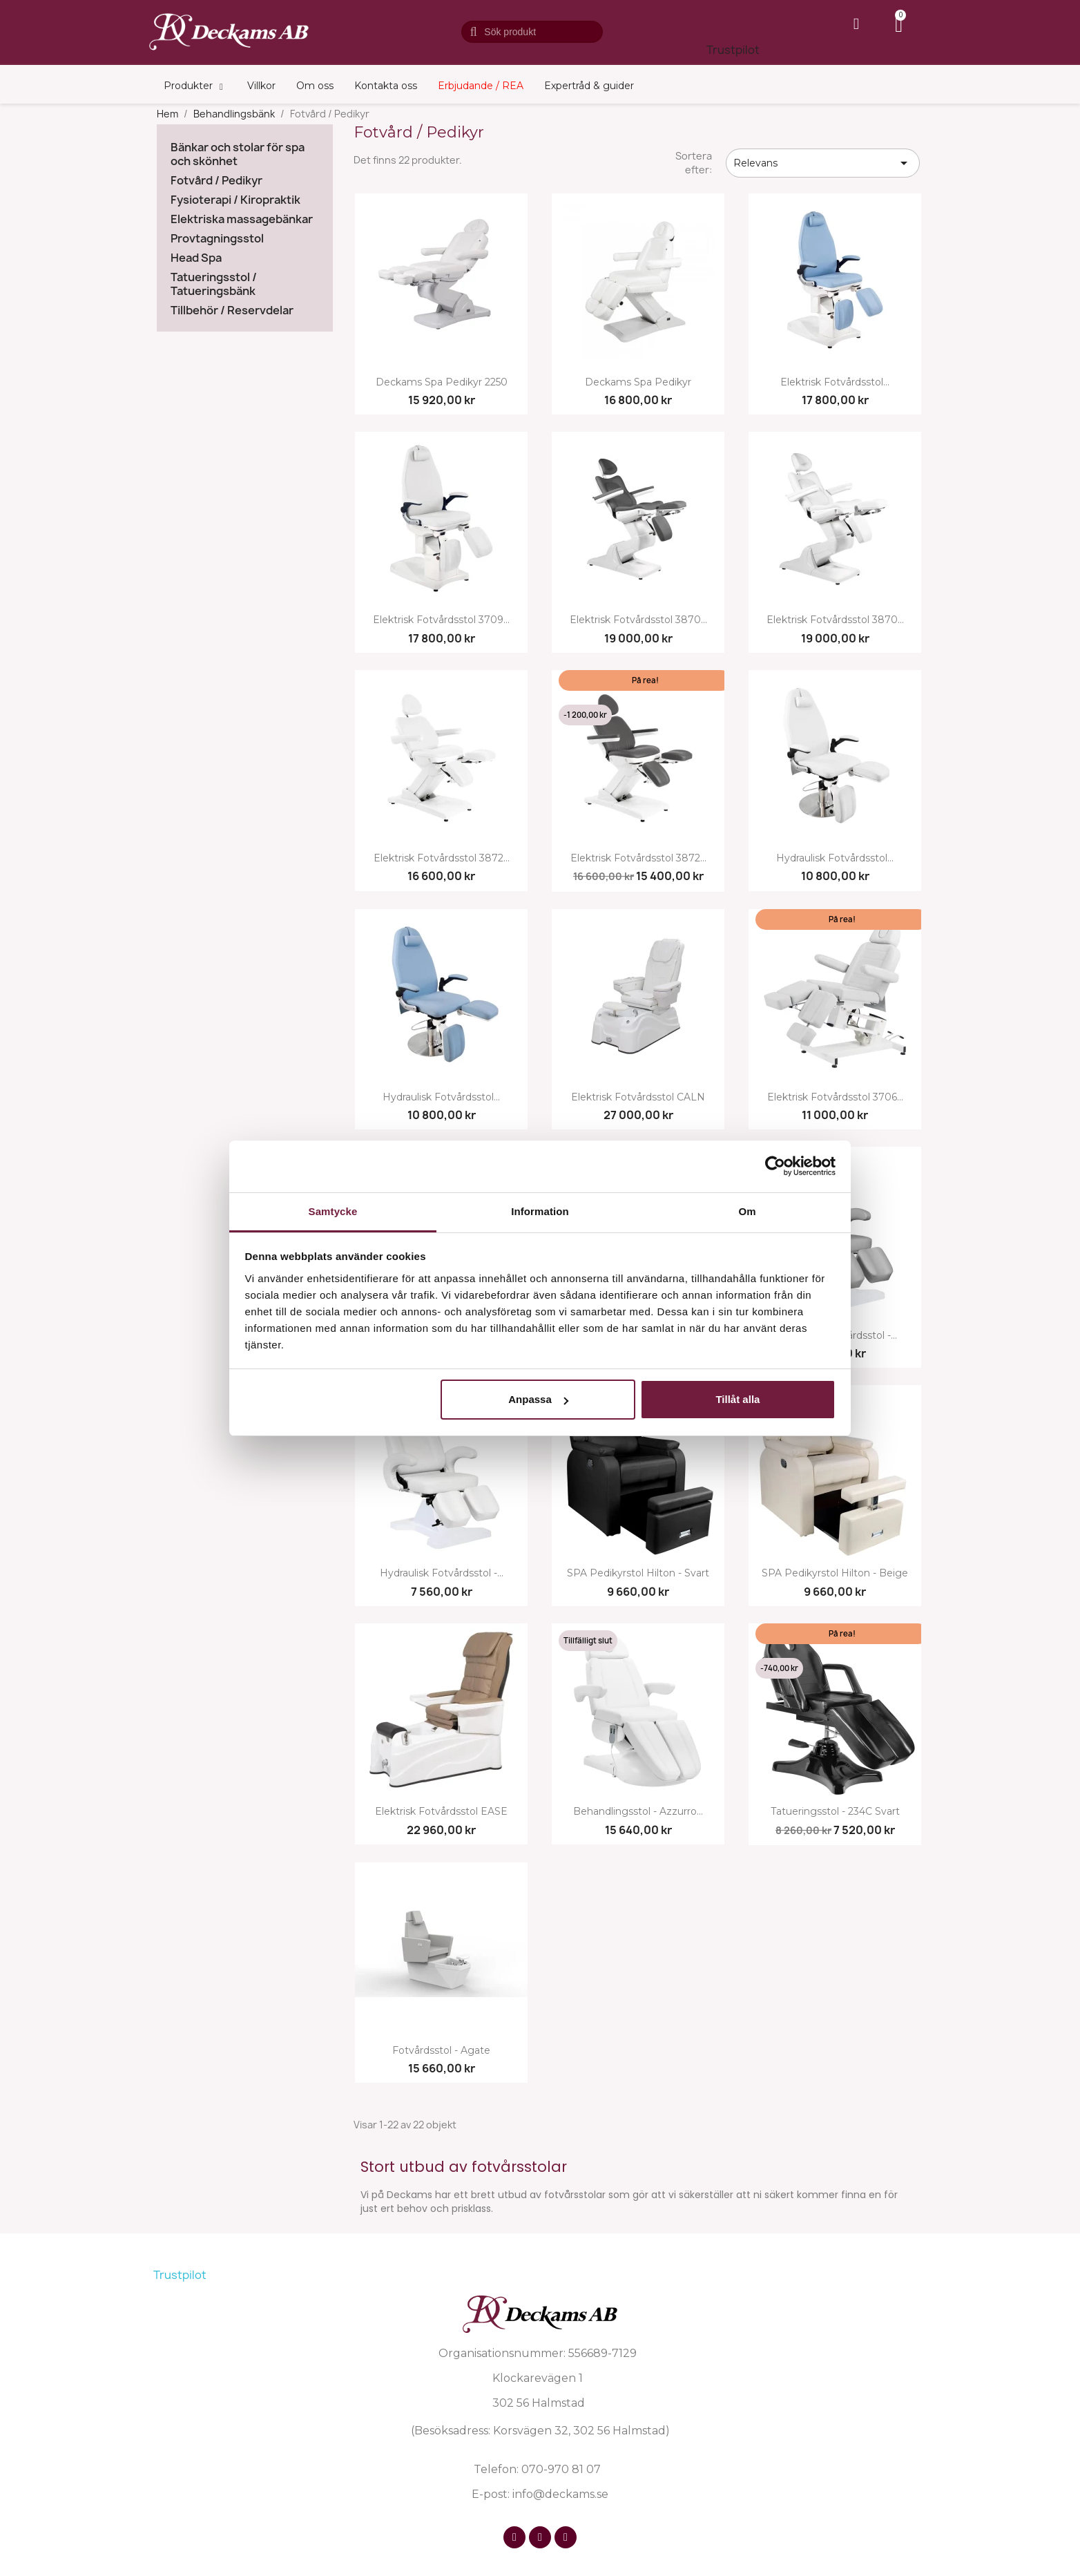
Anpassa (538, 1399)
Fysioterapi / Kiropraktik (235, 200)
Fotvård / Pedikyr (216, 180)
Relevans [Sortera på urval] (822, 163)
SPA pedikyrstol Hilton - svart (638, 1573)
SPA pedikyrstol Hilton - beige (835, 1573)
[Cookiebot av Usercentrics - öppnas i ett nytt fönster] (775, 1166)
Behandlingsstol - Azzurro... (638, 1811)
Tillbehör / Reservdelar (232, 310)
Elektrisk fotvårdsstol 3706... (835, 1097)
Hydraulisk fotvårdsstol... (835, 858)
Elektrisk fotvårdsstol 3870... (638, 620)
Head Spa (196, 258)
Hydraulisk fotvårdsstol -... (441, 1573)
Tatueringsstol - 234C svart (835, 1811)
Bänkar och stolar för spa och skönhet (238, 154)
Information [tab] (540, 1211)
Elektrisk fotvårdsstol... (834, 382)
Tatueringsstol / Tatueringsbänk (214, 284)
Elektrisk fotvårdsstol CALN (638, 1097)
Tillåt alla (737, 1399)
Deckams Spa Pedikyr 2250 (442, 382)
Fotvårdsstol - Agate (441, 2050)
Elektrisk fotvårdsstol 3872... (442, 858)
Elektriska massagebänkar (242, 219)
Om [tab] (746, 1211)
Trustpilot (733, 49)
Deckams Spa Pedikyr (638, 382)
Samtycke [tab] (333, 1211)
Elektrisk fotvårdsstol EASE (441, 1811)
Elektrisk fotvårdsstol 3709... (441, 620)
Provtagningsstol (217, 238)
